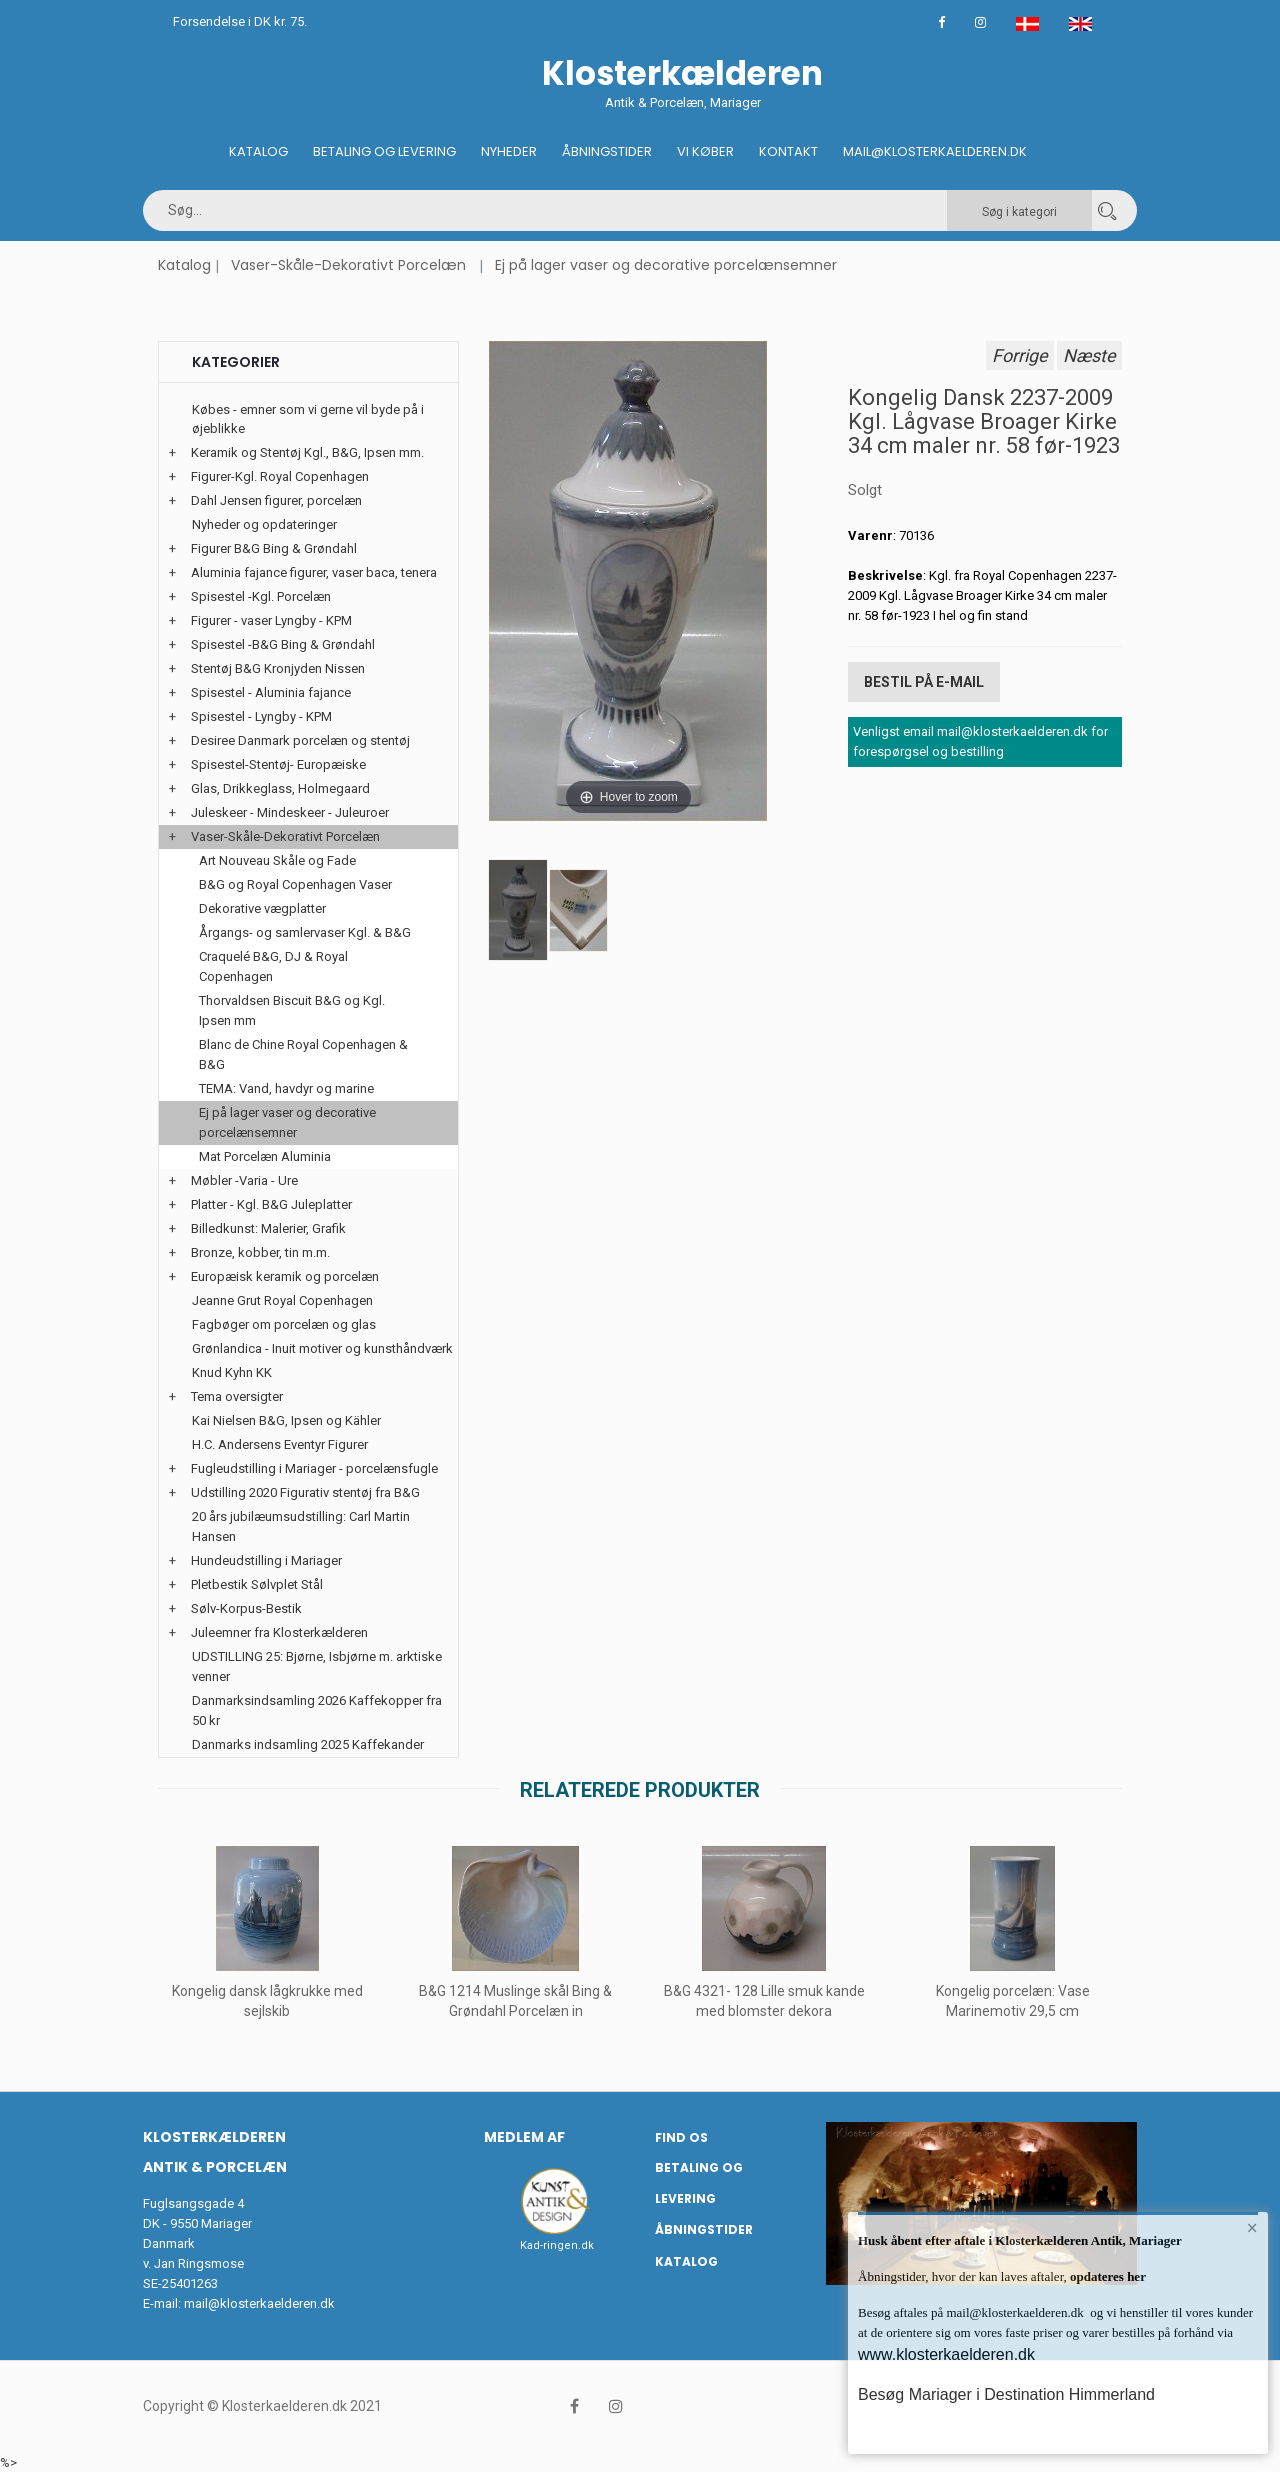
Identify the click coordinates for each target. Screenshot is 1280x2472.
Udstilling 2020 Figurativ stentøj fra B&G (305, 1492)
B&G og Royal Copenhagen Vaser (295, 884)
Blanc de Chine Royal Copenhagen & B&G (303, 1054)
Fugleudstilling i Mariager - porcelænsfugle (314, 1468)
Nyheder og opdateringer (264, 524)
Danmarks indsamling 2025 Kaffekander (308, 1744)
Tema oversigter (237, 1396)
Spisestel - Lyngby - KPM (261, 716)
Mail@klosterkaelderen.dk (935, 151)
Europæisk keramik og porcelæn (285, 1276)
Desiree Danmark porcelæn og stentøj (300, 740)
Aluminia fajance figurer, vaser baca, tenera (314, 572)
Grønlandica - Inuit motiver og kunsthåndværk (322, 1348)
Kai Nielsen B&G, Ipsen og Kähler (286, 1420)
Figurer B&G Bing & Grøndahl (274, 548)
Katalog (258, 151)
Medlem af (524, 2137)
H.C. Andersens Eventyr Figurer (280, 1444)
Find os (681, 2137)
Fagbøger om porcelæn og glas (284, 1324)
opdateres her (1106, 2276)
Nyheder (509, 151)
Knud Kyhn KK (232, 1372)
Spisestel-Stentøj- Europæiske (278, 764)
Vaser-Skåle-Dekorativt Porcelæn (348, 265)
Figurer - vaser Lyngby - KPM (271, 620)
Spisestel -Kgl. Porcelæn (261, 596)
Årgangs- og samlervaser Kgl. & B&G (305, 932)
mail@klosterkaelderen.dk (259, 2303)
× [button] (1252, 2228)
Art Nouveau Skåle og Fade (277, 860)
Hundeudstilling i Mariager (266, 1560)
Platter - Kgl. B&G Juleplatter (271, 1204)
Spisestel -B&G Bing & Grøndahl (283, 644)
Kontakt (788, 151)
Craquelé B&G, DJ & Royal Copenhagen (273, 966)
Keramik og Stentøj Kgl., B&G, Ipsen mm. (307, 452)
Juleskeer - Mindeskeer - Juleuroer (290, 812)
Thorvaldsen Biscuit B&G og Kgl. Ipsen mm (292, 1010)
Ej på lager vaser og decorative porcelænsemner (666, 265)
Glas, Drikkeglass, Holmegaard (280, 788)
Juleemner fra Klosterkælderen (279, 1632)
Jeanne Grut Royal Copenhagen (282, 1300)
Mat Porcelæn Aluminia (265, 1156)
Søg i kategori (1019, 212)
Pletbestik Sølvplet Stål (257, 1584)
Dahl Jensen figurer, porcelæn (276, 500)
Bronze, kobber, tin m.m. (260, 1252)
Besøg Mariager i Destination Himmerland (1006, 2394)
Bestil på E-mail (924, 682)
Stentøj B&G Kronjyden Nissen (278, 668)
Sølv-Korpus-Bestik (246, 1608)
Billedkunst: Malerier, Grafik (268, 1228)
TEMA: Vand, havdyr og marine (286, 1088)
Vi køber (705, 151)
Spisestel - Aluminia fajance (271, 692)
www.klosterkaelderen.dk (946, 2354)
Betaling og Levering (384, 151)
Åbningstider (607, 151)
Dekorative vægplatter (262, 908)
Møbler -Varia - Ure (244, 1180)
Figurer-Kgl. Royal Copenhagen (280, 476)
